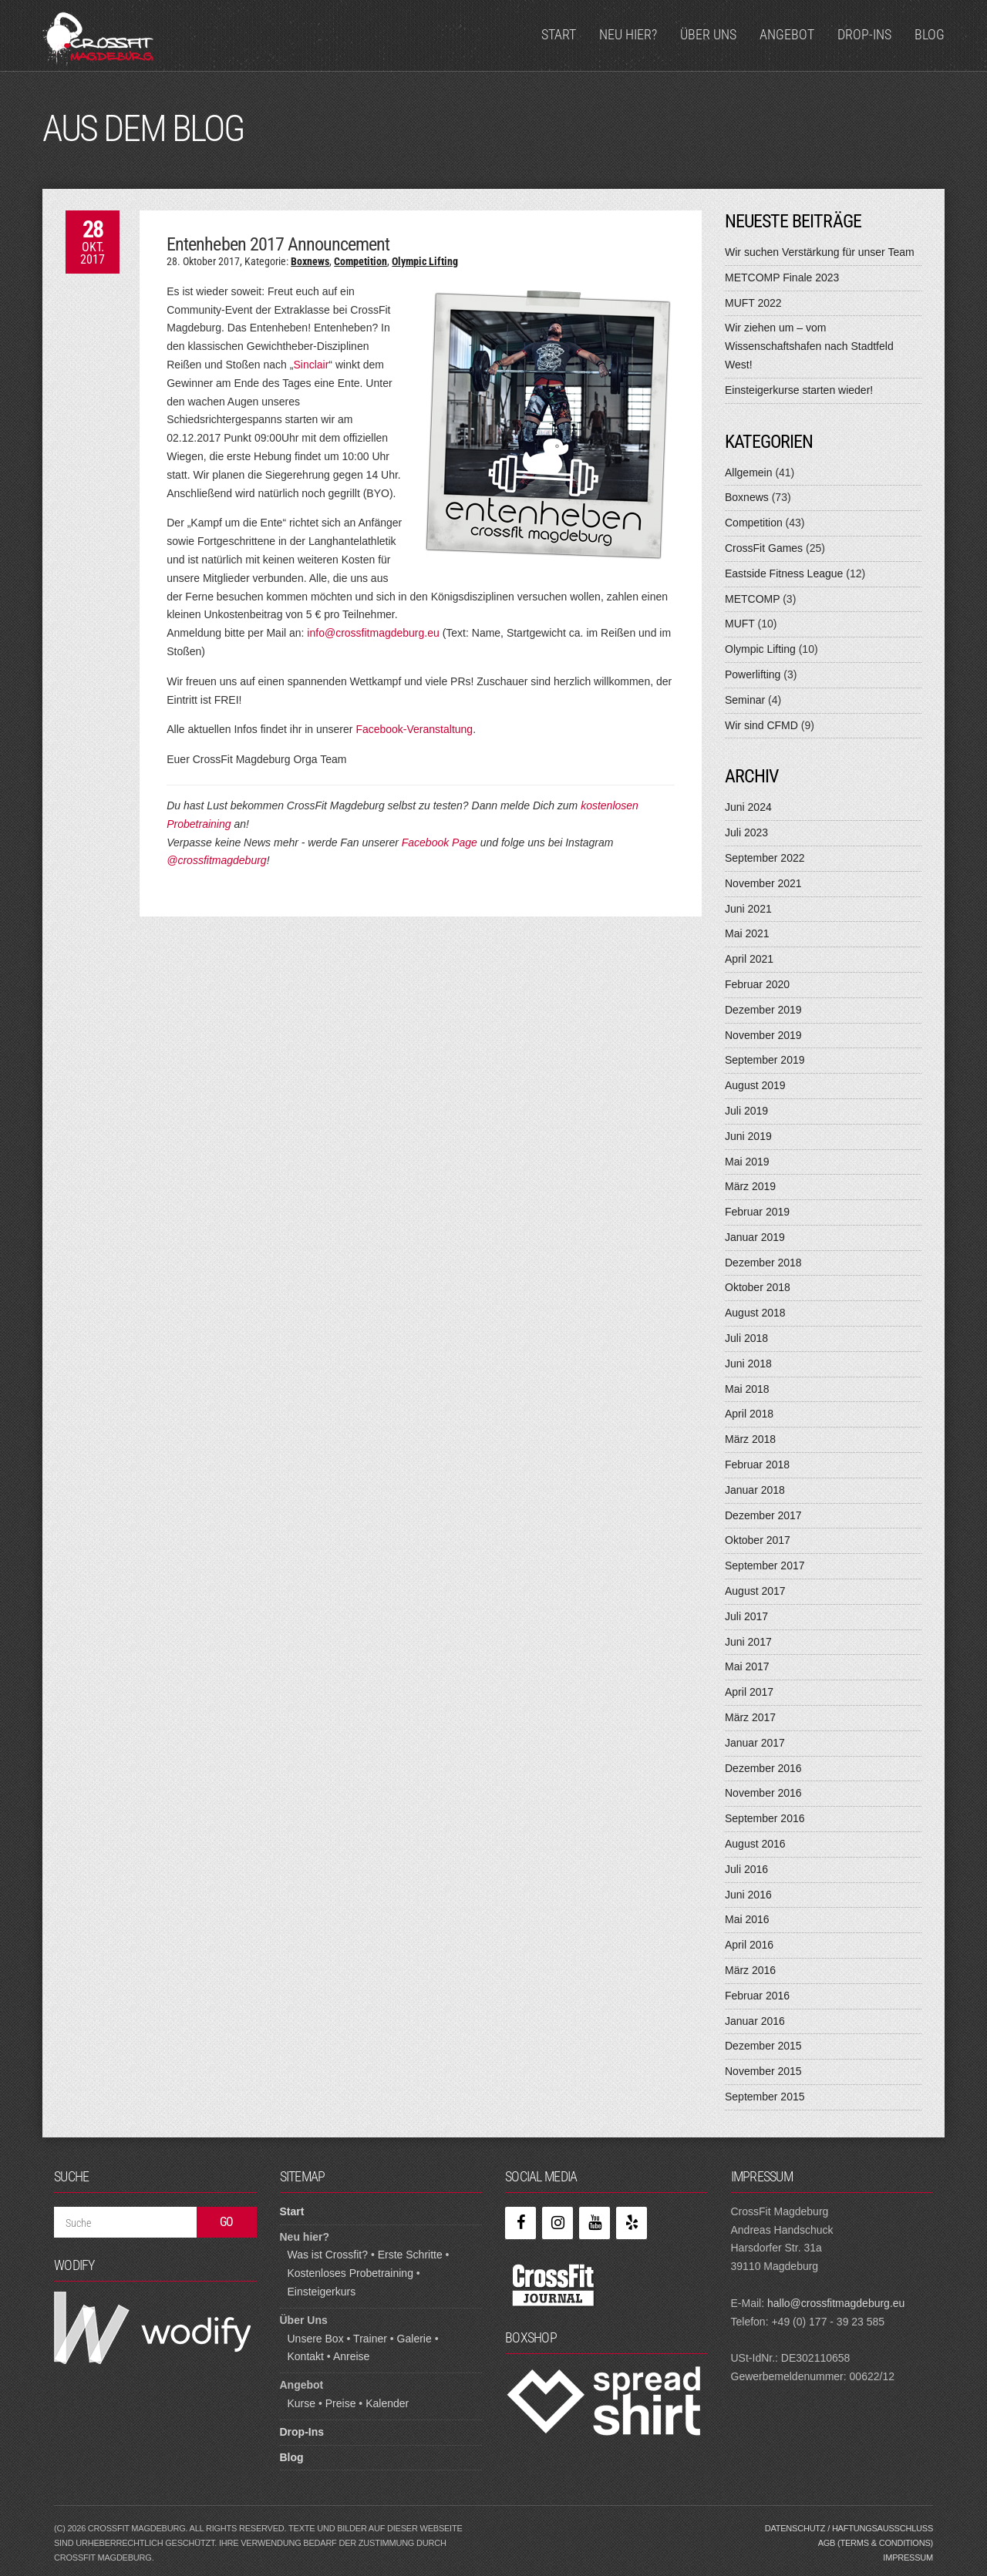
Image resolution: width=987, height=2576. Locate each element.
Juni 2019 (748, 1136)
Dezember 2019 (763, 1010)
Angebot (787, 34)
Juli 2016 (746, 1869)
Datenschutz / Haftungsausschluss (849, 2528)
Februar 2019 (757, 1212)
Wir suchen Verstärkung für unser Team (820, 252)
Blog (930, 34)
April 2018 (749, 1413)
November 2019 (763, 1035)
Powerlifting (752, 674)
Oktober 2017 (757, 1540)
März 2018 (750, 1439)
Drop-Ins (864, 34)
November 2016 (763, 1793)
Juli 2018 (746, 1338)
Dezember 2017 (763, 1515)
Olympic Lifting (425, 261)
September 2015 (765, 2096)
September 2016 (765, 1818)
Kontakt (306, 2356)
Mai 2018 (747, 1389)
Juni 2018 (748, 1363)
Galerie (414, 2338)
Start (558, 34)
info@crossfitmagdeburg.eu (373, 633)
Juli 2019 (746, 1111)
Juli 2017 (746, 1616)
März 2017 (750, 1717)
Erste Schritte (410, 2254)
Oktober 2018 (757, 1287)
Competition (360, 261)
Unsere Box (316, 2338)
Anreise (351, 2356)
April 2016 (749, 1945)
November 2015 (763, 2071)
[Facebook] (520, 2223)
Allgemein (748, 472)
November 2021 (763, 883)
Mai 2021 (747, 933)
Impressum (908, 2557)
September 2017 (765, 1565)
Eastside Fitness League (784, 573)
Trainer (370, 2338)
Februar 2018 (757, 1464)
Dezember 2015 (763, 2046)
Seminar (745, 700)
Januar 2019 (755, 1237)
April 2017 (749, 1692)
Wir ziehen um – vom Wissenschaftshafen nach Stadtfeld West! (809, 346)
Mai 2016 (747, 1919)
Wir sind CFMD (761, 725)
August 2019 (755, 1085)
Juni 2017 (748, 1642)
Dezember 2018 (763, 1262)
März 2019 (750, 1186)
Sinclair (310, 364)
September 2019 (765, 1060)
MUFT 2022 (753, 303)
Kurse (302, 2403)
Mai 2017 (747, 1666)
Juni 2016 (748, 1894)
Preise (340, 2403)
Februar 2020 (757, 984)
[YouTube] (594, 2223)
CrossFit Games (764, 548)
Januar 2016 (755, 2021)
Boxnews (310, 261)
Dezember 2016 (763, 1768)
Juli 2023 (746, 832)
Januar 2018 (755, 1490)
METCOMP (752, 599)
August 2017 (755, 1591)
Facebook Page (439, 842)
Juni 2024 (748, 807)
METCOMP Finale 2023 (782, 277)
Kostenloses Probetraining (350, 2273)
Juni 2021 (748, 909)
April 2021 (749, 959)
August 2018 (755, 1312)
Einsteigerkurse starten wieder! (799, 390)
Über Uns (708, 34)
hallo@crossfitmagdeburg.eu (835, 2303)
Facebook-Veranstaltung (414, 729)
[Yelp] (631, 2223)
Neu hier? (628, 34)
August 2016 (755, 1844)
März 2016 (750, 1970)
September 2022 (765, 858)
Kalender (387, 2403)
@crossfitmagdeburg (216, 860)
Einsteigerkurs (322, 2291)
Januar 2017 (755, 1743)
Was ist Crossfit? (328, 2254)
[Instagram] (557, 2223)
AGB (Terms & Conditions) (875, 2542)
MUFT (740, 623)
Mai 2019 (747, 1161)
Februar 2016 (757, 1995)
